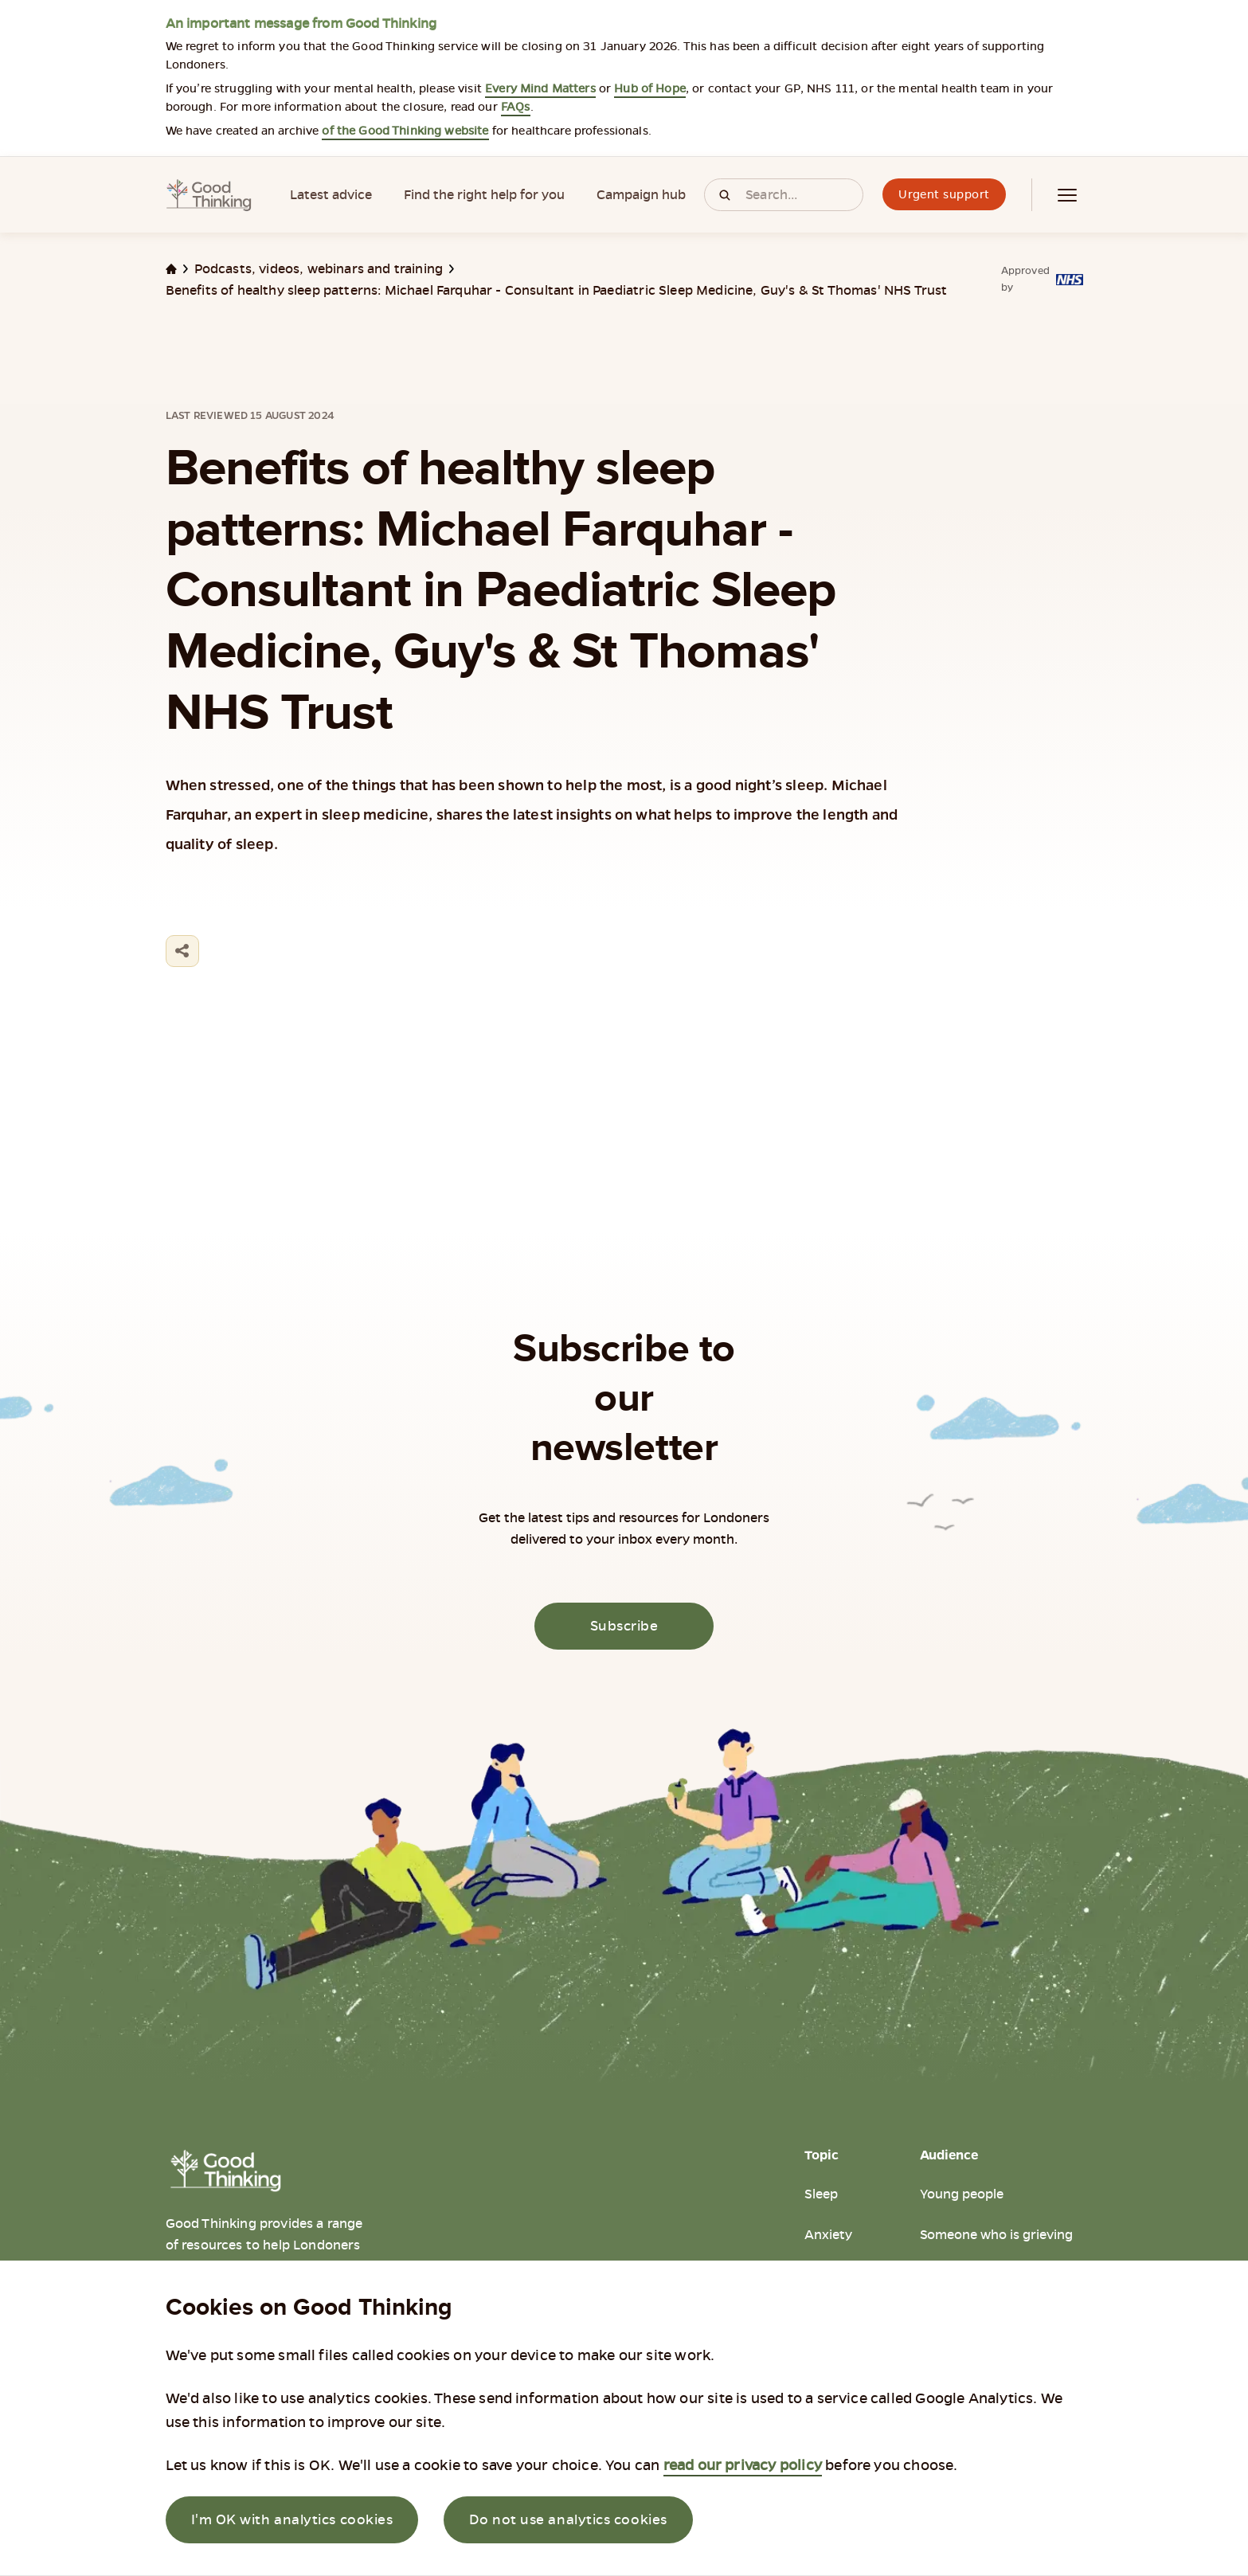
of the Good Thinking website (405, 130)
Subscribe (624, 1625)
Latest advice (331, 194)
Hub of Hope (650, 88)
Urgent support (943, 194)
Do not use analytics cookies (568, 2519)
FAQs (515, 107)
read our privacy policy (742, 2465)
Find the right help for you (484, 194)
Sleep (821, 2194)
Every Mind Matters (540, 88)
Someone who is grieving (996, 2234)
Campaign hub (641, 194)
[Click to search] (724, 195)
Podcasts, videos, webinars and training (319, 269)
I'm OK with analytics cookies (292, 2519)
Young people (961, 2194)
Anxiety (828, 2234)
